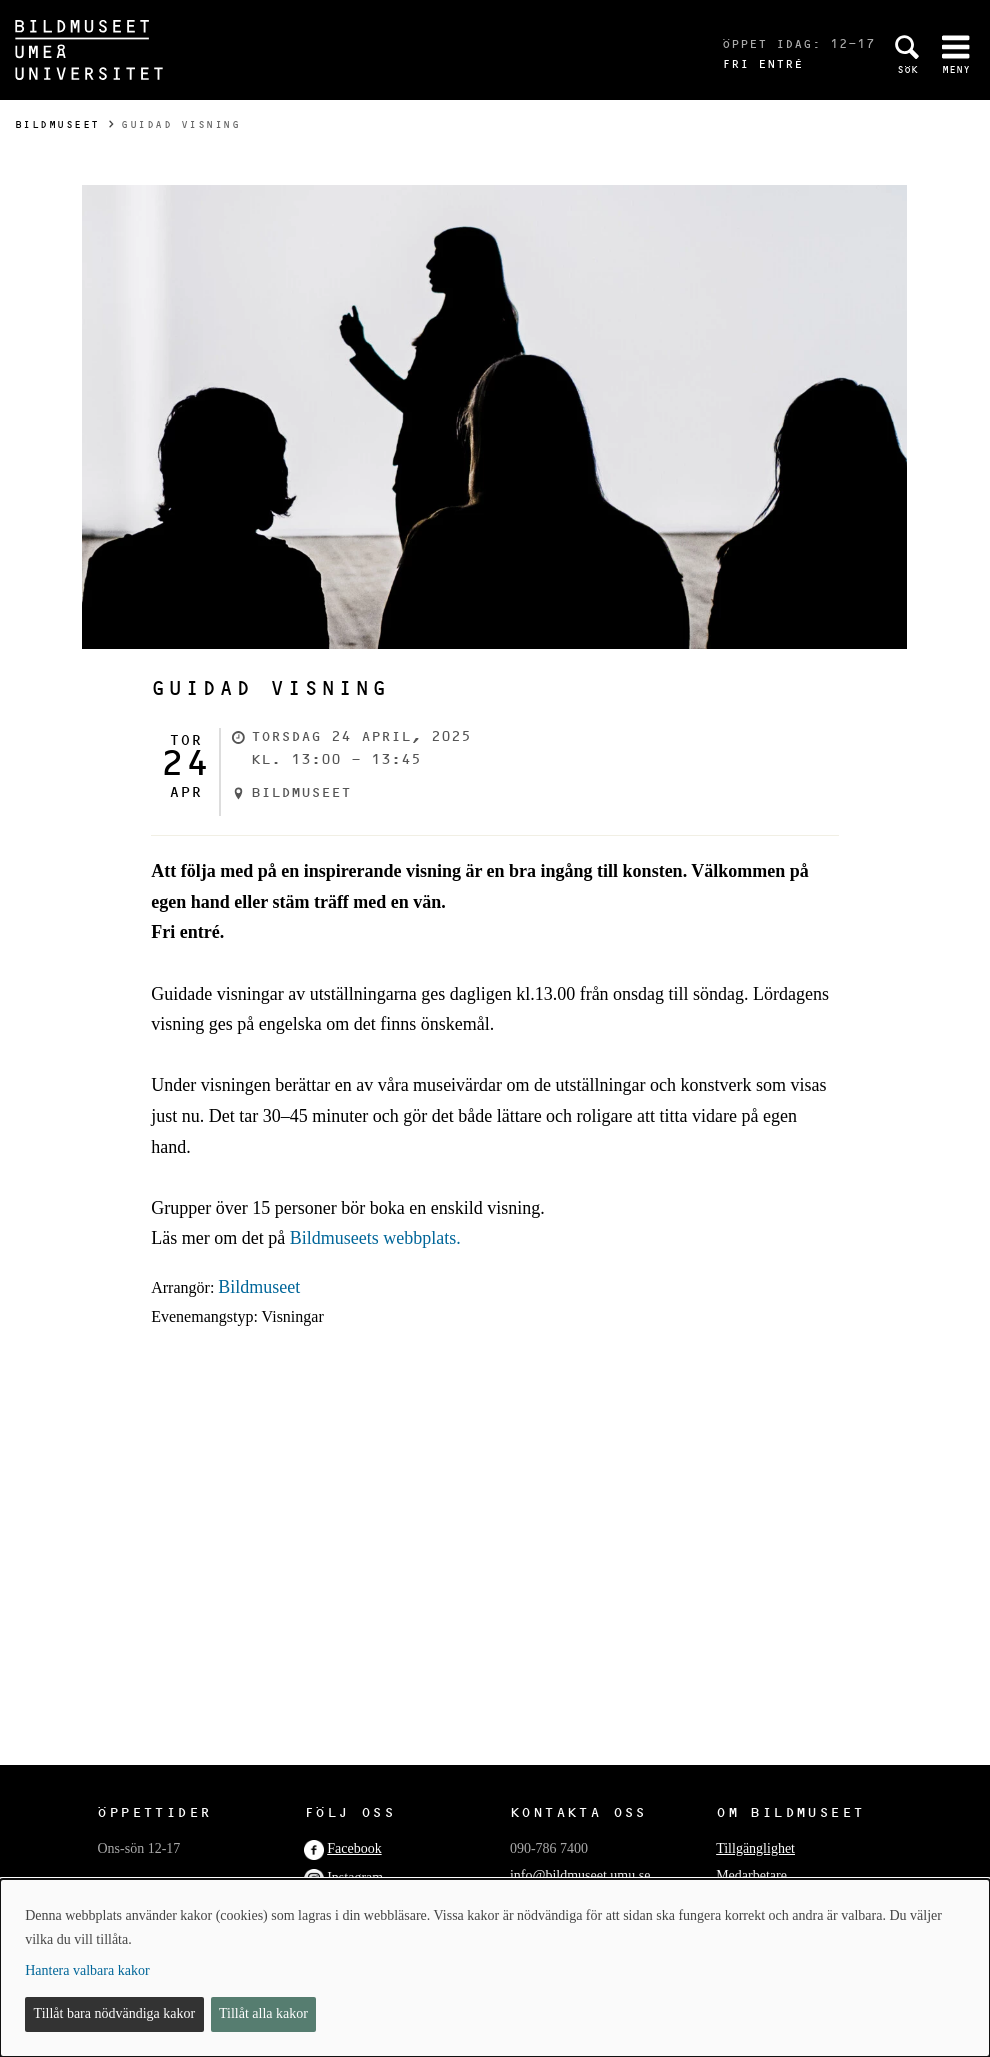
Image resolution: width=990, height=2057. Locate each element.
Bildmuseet (57, 124)
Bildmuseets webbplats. (375, 1238)
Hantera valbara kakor (87, 1970)
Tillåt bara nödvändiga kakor (115, 2013)
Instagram (355, 1877)
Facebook (354, 1848)
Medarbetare (751, 1875)
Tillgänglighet (755, 1848)
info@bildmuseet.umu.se (580, 1875)
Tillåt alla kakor (263, 2013)
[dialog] (495, 1968)
